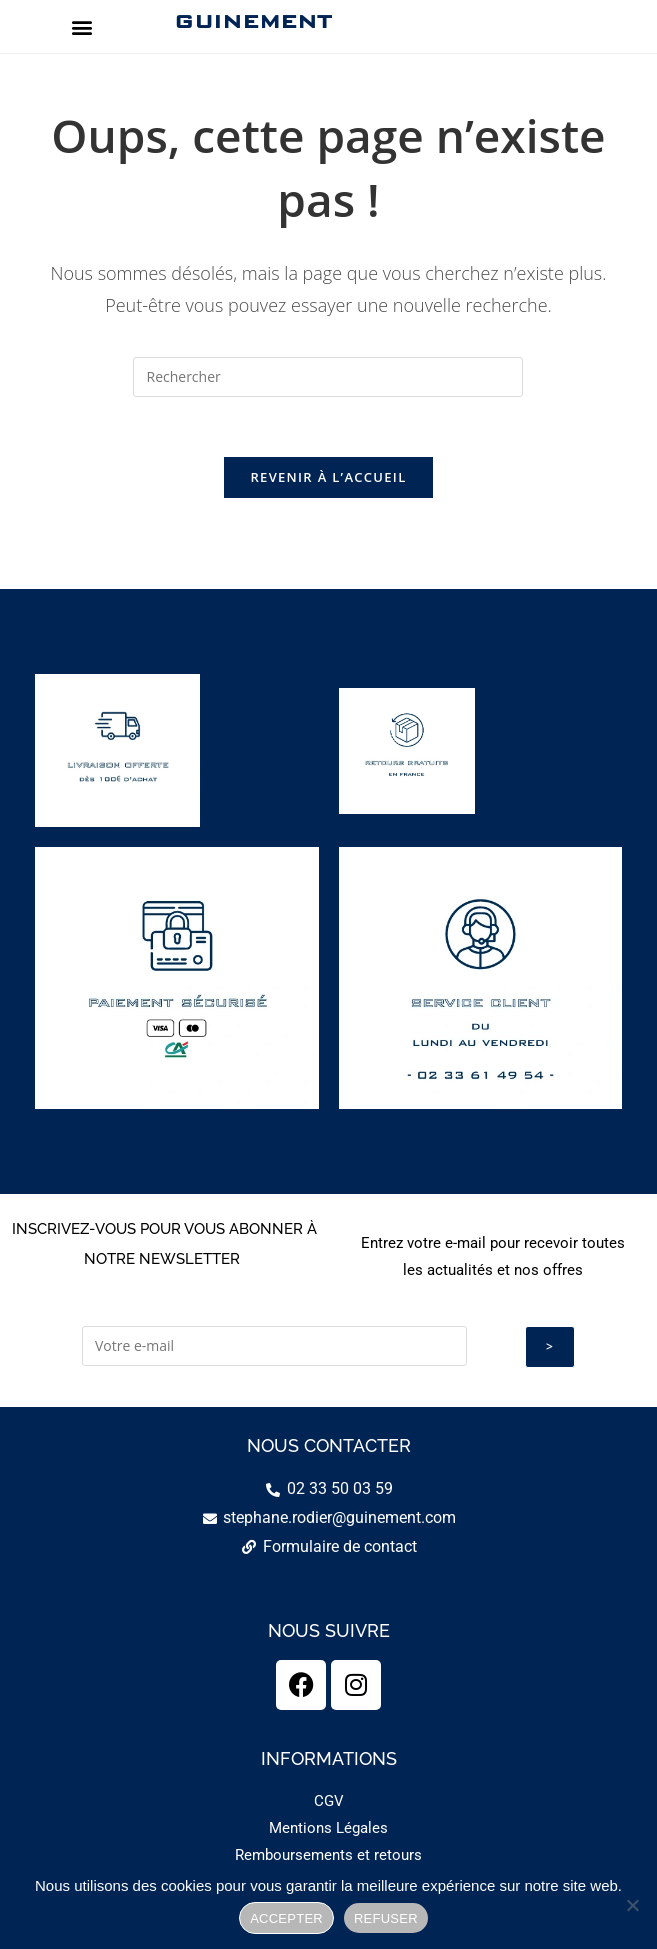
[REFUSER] (632, 1905)
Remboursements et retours (328, 1855)
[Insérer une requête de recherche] (328, 377)
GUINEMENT (252, 21)
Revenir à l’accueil (328, 478)
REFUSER (386, 1918)
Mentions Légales (328, 1828)
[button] (82, 26)
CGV (329, 1801)
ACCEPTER (286, 1918)
